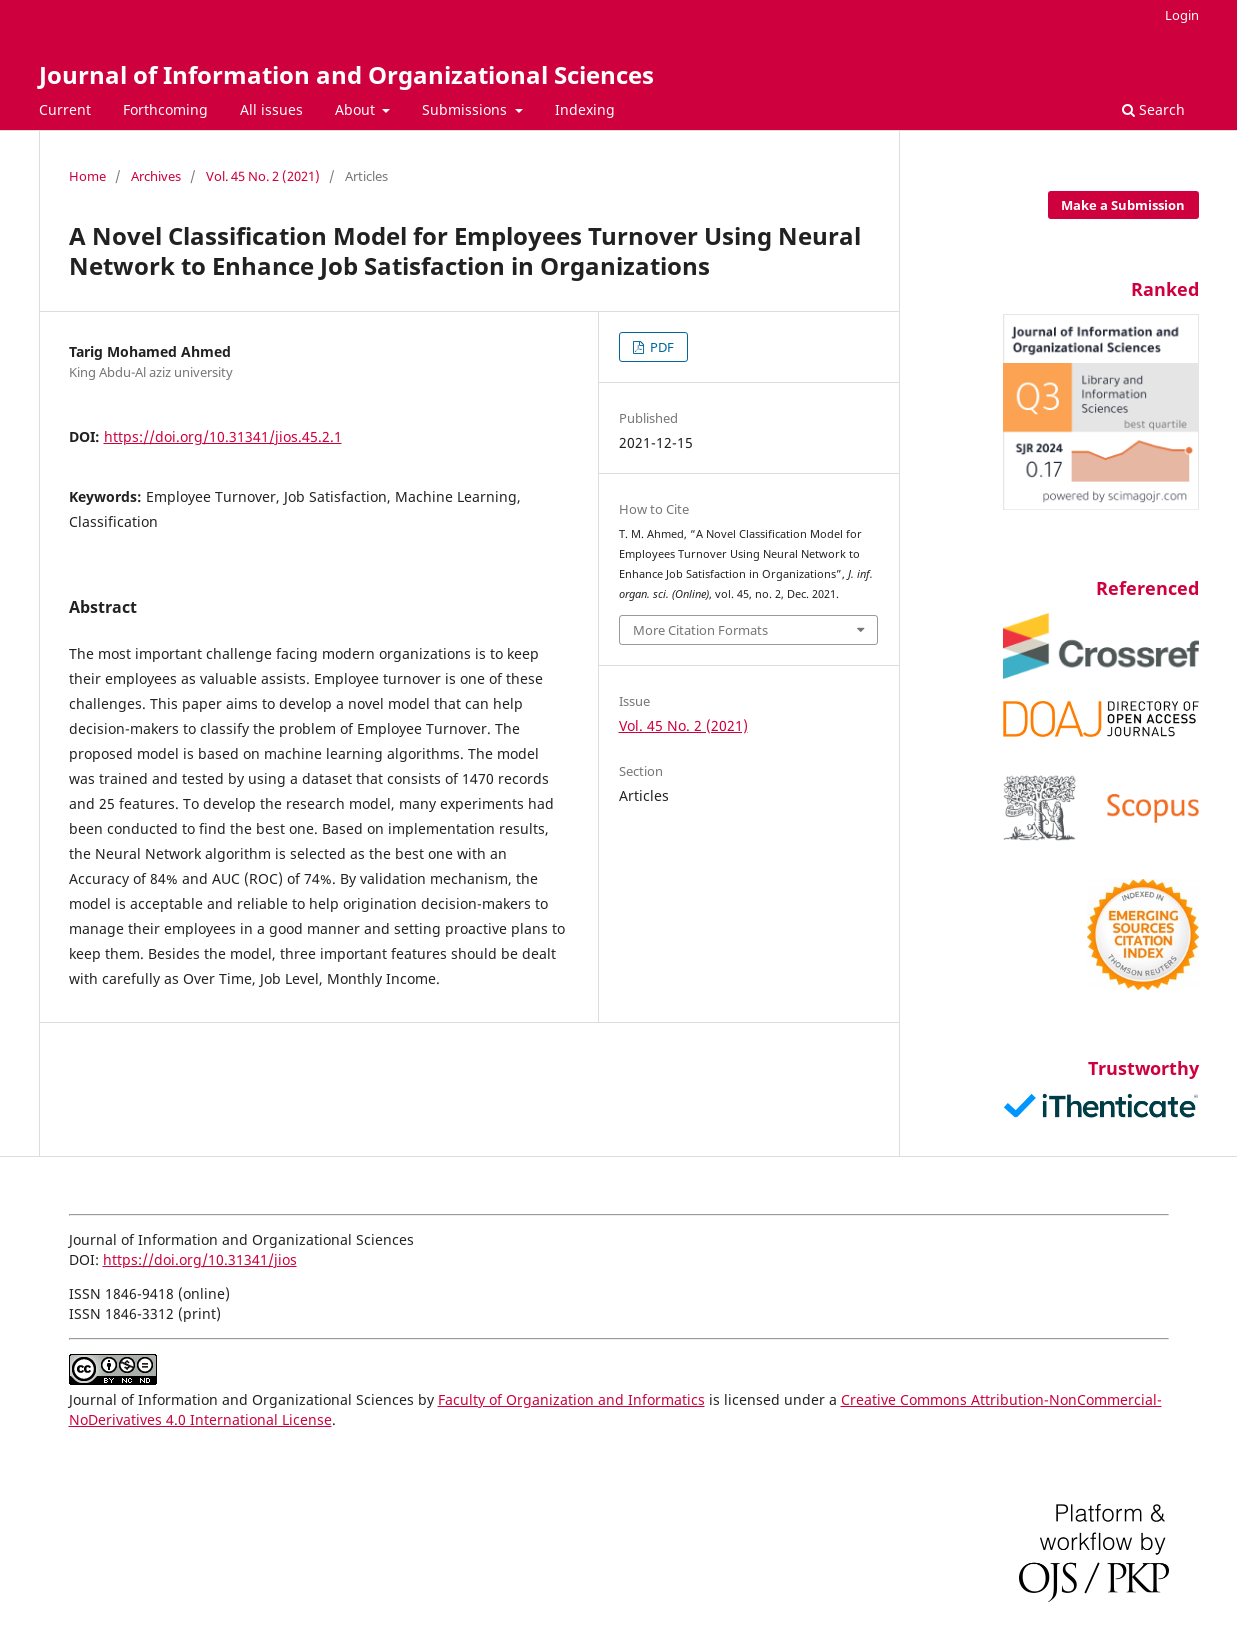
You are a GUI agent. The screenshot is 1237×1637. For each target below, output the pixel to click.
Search (1153, 109)
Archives (156, 176)
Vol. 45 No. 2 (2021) (263, 176)
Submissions (466, 109)
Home (87, 176)
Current (65, 109)
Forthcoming (165, 109)
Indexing (585, 109)
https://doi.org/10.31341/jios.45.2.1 (223, 436)
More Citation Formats (700, 630)
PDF (660, 347)
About (357, 109)
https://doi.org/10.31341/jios (200, 1259)
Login (1182, 15)
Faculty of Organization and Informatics (571, 1399)
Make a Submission (1123, 205)
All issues (271, 109)
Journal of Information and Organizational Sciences (346, 74)
